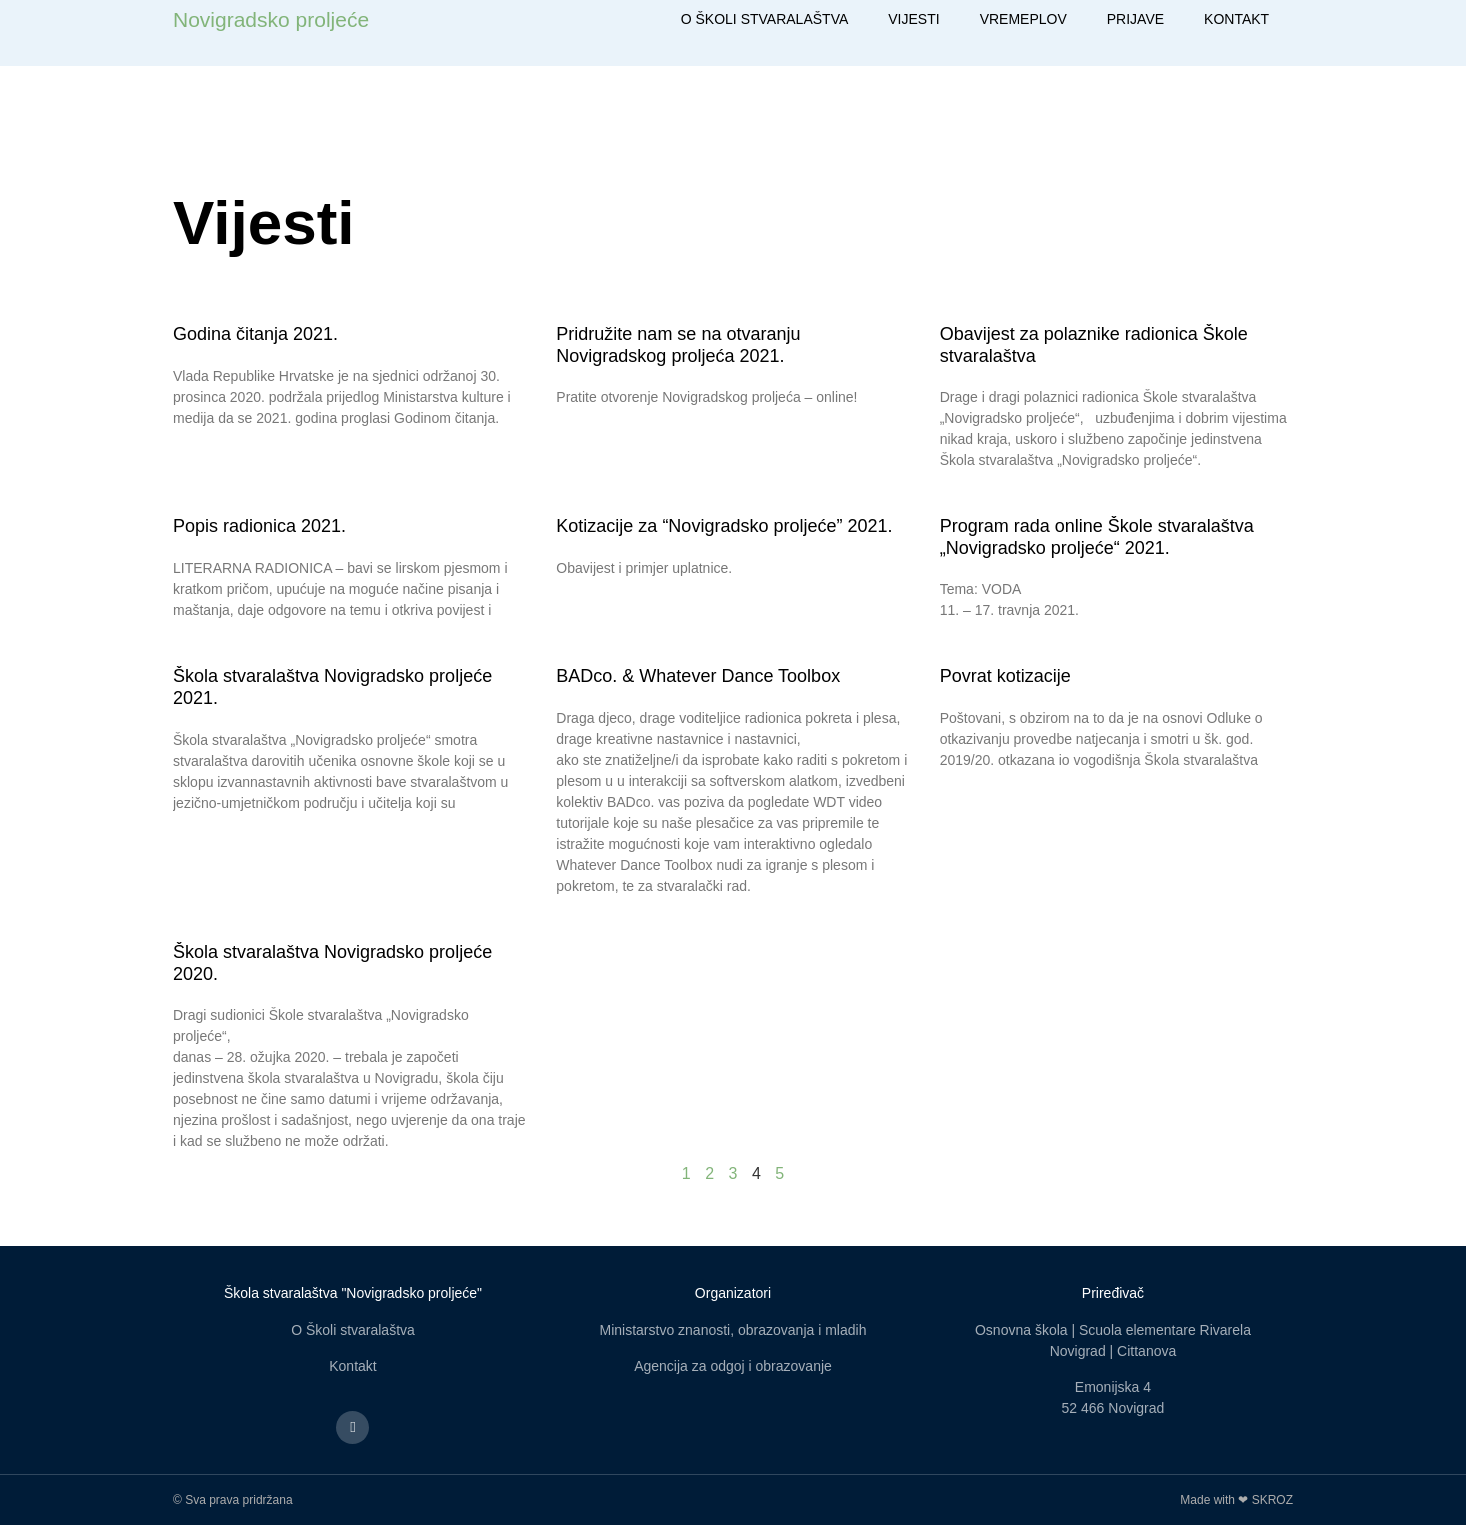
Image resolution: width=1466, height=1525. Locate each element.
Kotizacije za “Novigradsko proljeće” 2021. (724, 526)
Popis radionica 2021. (259, 526)
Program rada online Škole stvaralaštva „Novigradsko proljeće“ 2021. (1097, 537)
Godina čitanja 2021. (255, 334)
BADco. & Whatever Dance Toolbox (698, 676)
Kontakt (352, 1366)
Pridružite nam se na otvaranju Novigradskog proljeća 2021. (678, 345)
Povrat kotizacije (1005, 676)
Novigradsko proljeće (271, 19)
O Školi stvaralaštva (353, 1330)
